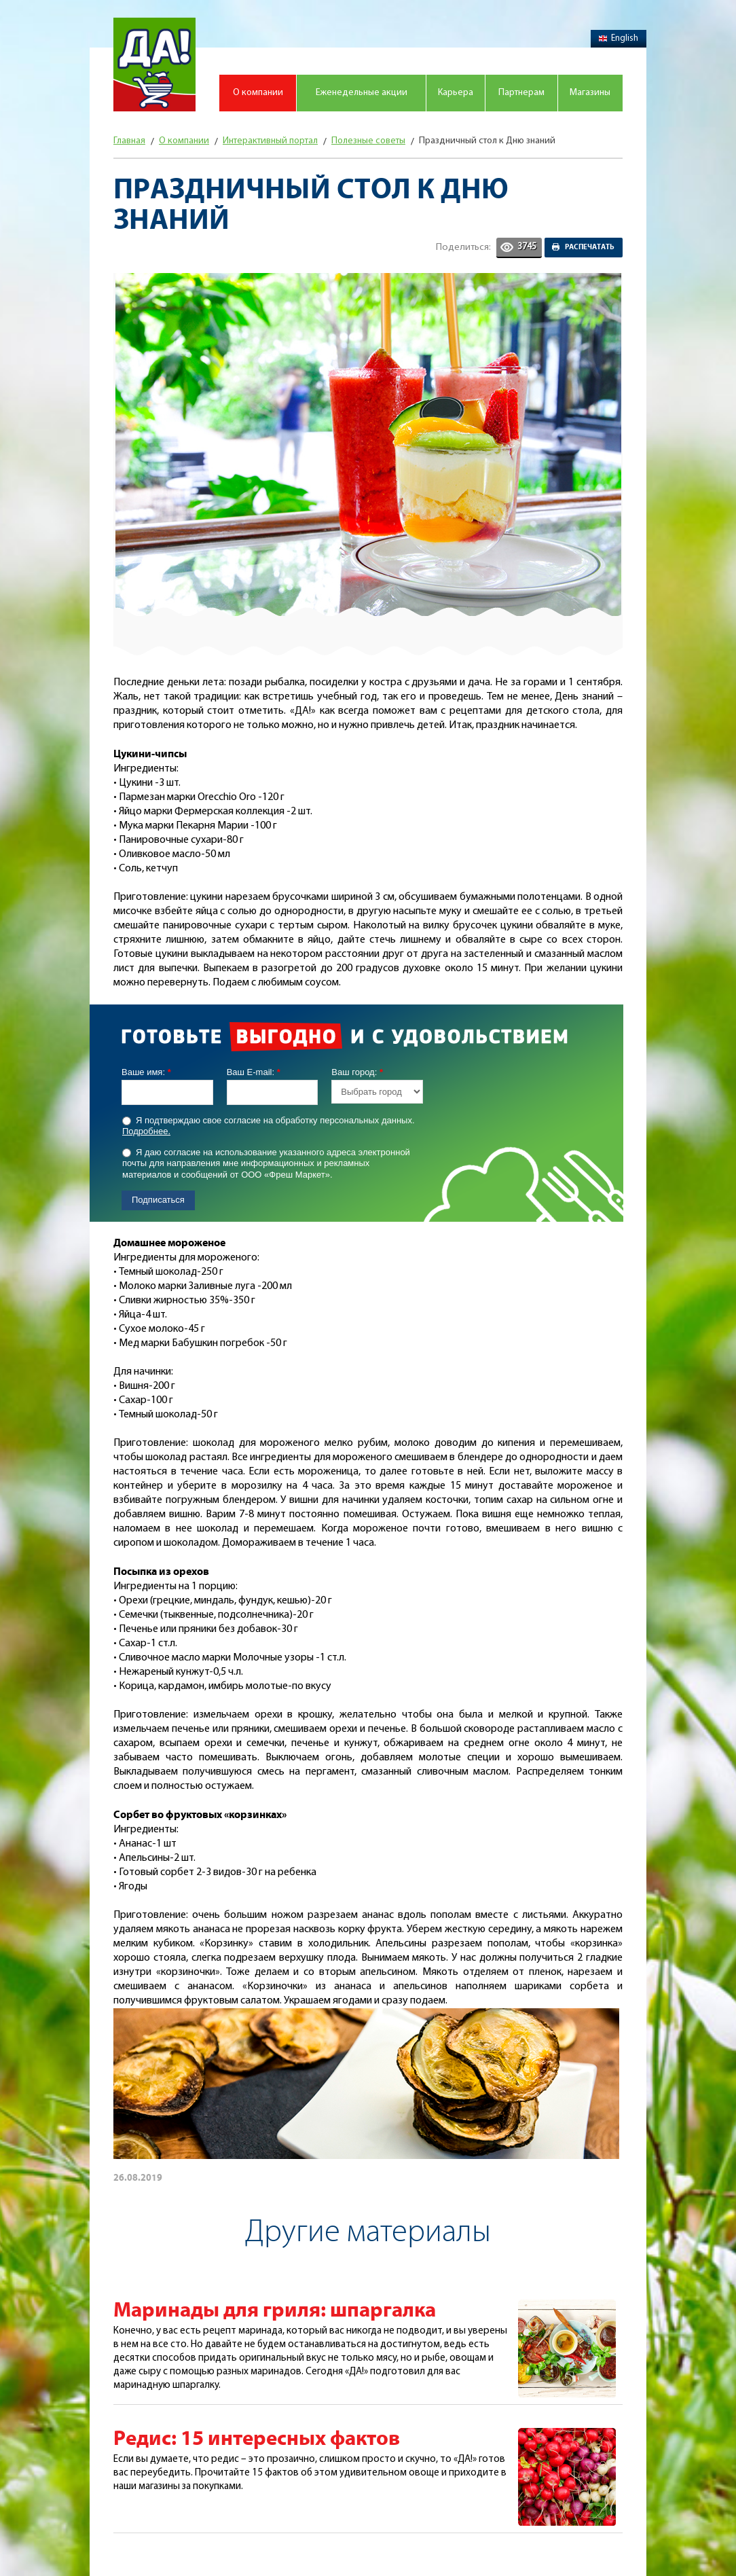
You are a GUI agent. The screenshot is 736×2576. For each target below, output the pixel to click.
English (618, 38)
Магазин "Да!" (154, 64)
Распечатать (589, 247)
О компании (258, 93)
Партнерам (521, 93)
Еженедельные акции (361, 93)
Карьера (455, 93)
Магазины (590, 93)
